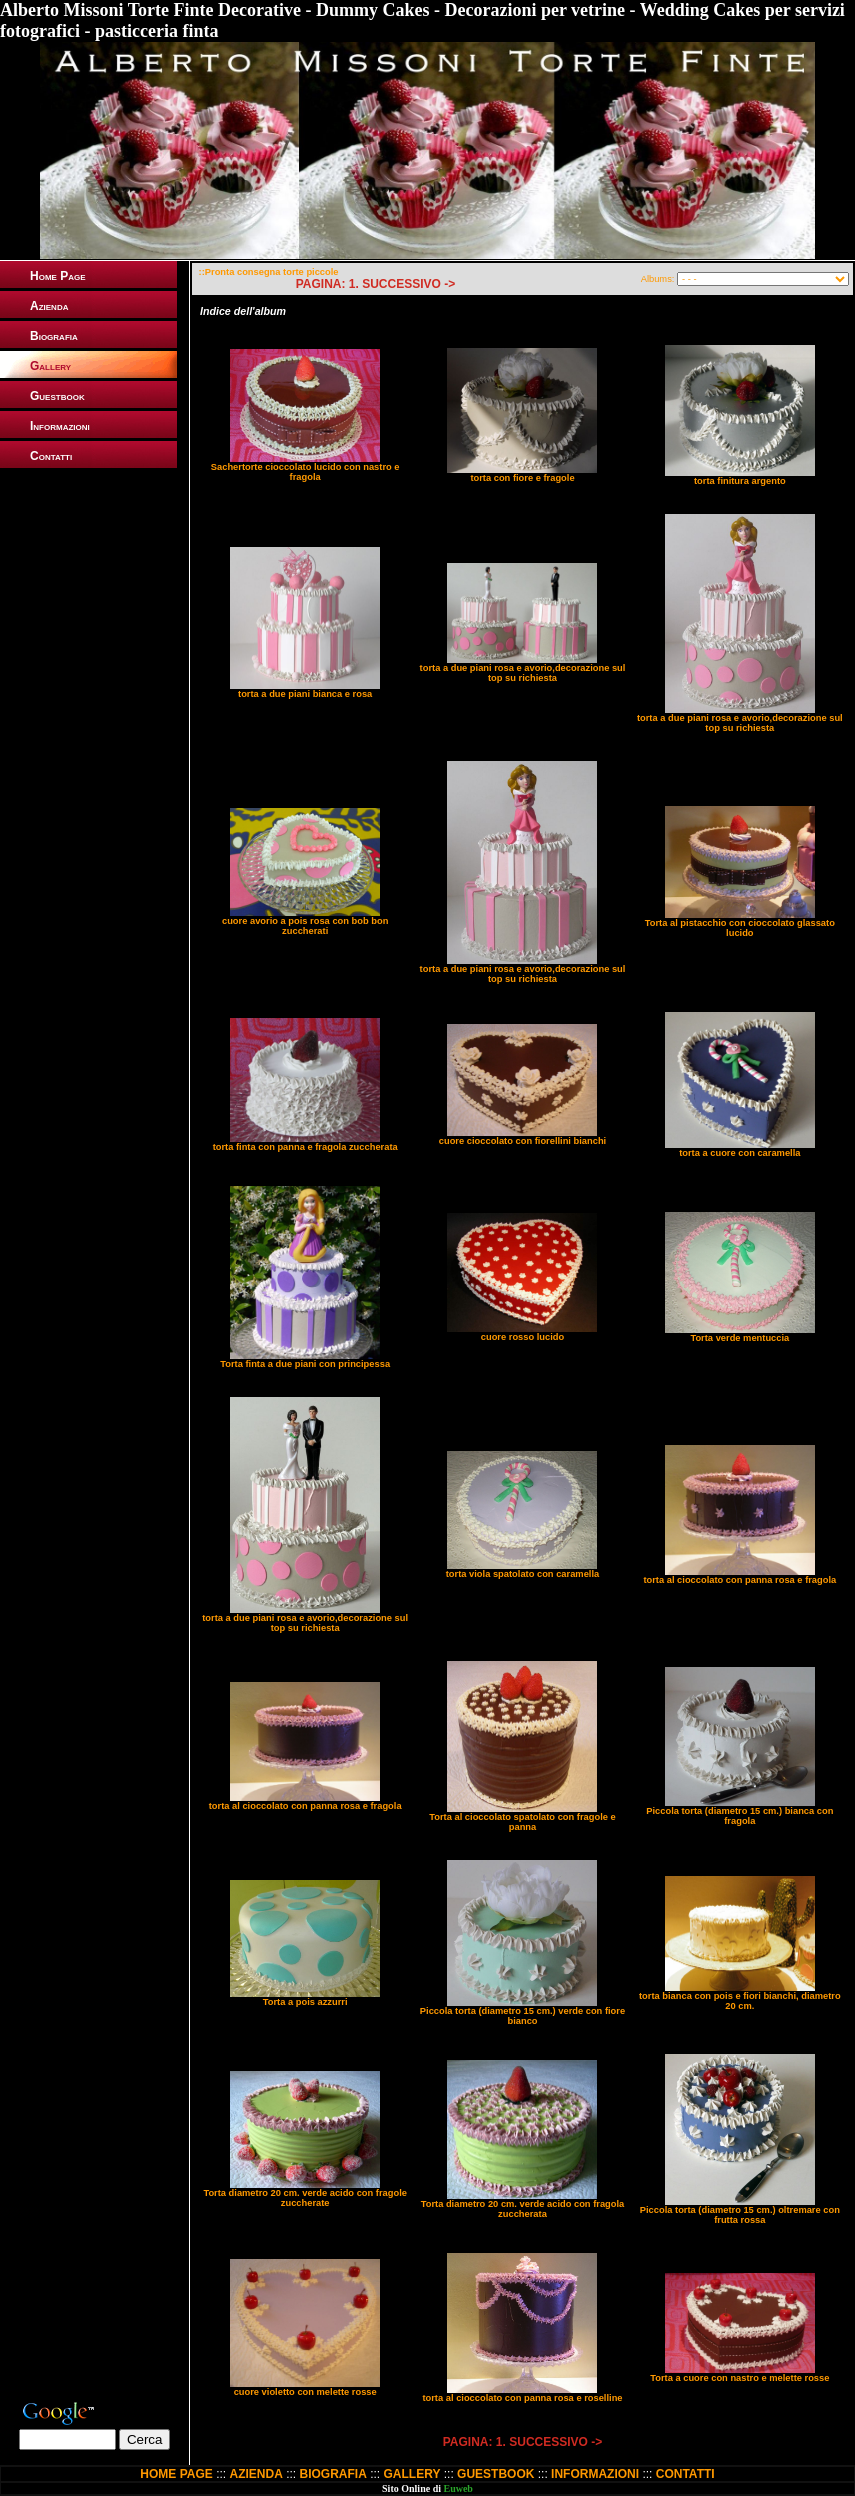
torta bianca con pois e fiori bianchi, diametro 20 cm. (740, 2001)
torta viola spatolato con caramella (522, 1574)
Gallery (50, 366)
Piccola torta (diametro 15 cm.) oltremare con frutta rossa (740, 2215)
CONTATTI (685, 2474)
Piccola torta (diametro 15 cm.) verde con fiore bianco (522, 2016)
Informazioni (60, 426)
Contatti (51, 456)
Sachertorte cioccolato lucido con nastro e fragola (305, 472)
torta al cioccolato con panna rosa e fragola (739, 1580)
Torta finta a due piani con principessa (305, 1364)
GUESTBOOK (495, 2474)
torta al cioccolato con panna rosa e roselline (522, 2398)
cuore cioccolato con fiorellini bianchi (522, 1141)
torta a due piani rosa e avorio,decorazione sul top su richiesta (523, 673)
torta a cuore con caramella (739, 1153)
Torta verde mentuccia (739, 1338)
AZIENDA (255, 2474)
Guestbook (57, 396)
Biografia (54, 336)
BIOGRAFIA (333, 2474)
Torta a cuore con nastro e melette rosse (739, 2378)
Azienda (49, 306)
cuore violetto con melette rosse (305, 2392)
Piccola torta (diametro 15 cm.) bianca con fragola (739, 1816)
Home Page (58, 276)
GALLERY (412, 2474)
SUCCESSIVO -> (408, 284)
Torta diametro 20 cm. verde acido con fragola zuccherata (523, 2209)
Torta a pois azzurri (305, 2002)
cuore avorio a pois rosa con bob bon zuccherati (305, 926)
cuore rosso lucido (522, 1337)
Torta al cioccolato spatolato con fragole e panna (522, 1822)
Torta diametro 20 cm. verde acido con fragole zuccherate (305, 2198)
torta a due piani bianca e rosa (305, 694)
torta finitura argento (740, 481)
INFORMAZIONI (595, 2474)
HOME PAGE (176, 2474)
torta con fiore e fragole (522, 478)
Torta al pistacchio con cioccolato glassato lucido (740, 928)
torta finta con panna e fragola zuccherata (305, 1147)
